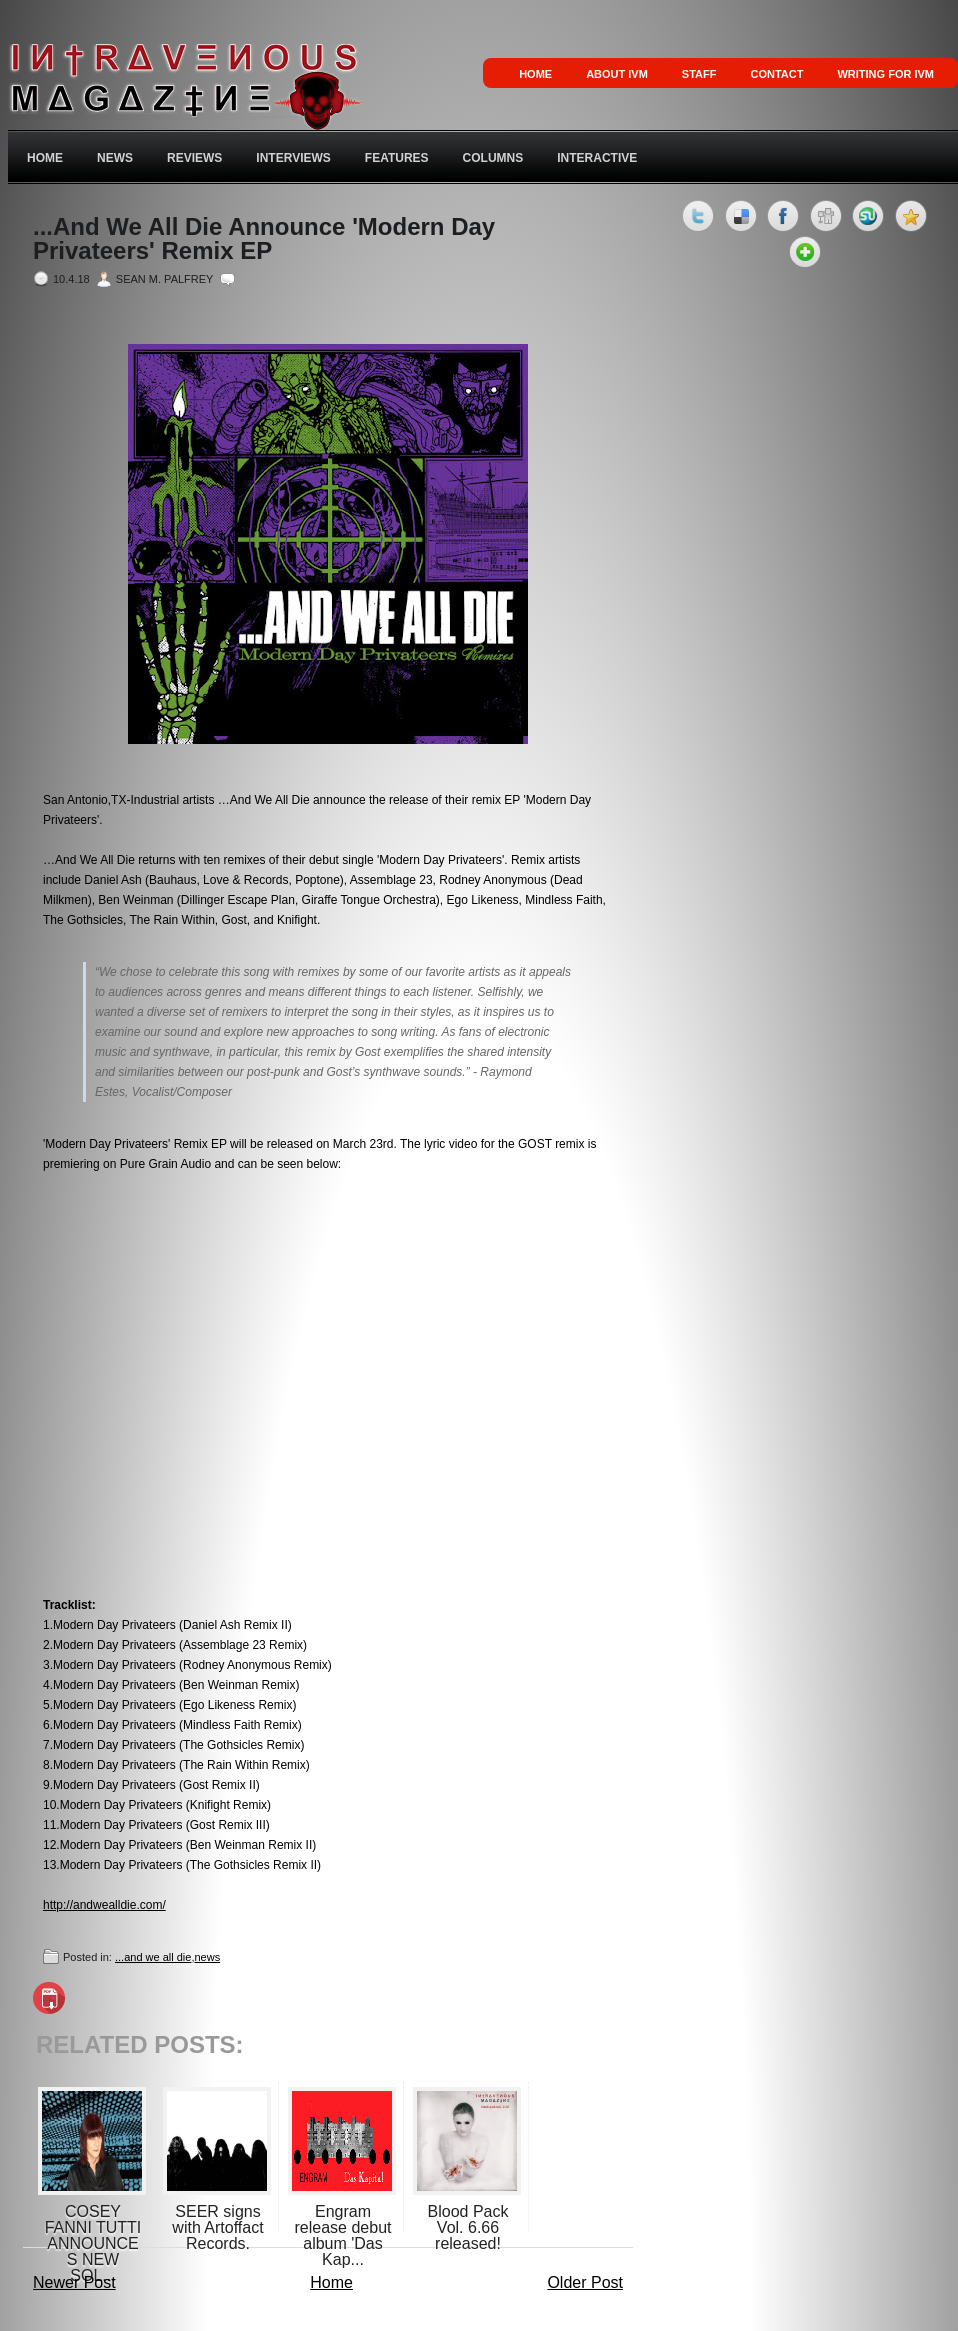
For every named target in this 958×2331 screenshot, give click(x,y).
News (115, 158)
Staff (699, 74)
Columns (493, 158)
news (207, 1957)
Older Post (585, 2282)
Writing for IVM (885, 74)
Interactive (597, 158)
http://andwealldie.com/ (104, 1905)
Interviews (293, 158)
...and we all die (153, 1957)
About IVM (617, 74)
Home (535, 74)
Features (397, 158)
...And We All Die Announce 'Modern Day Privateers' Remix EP (264, 239)
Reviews (194, 158)
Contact (776, 74)
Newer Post (74, 2282)
